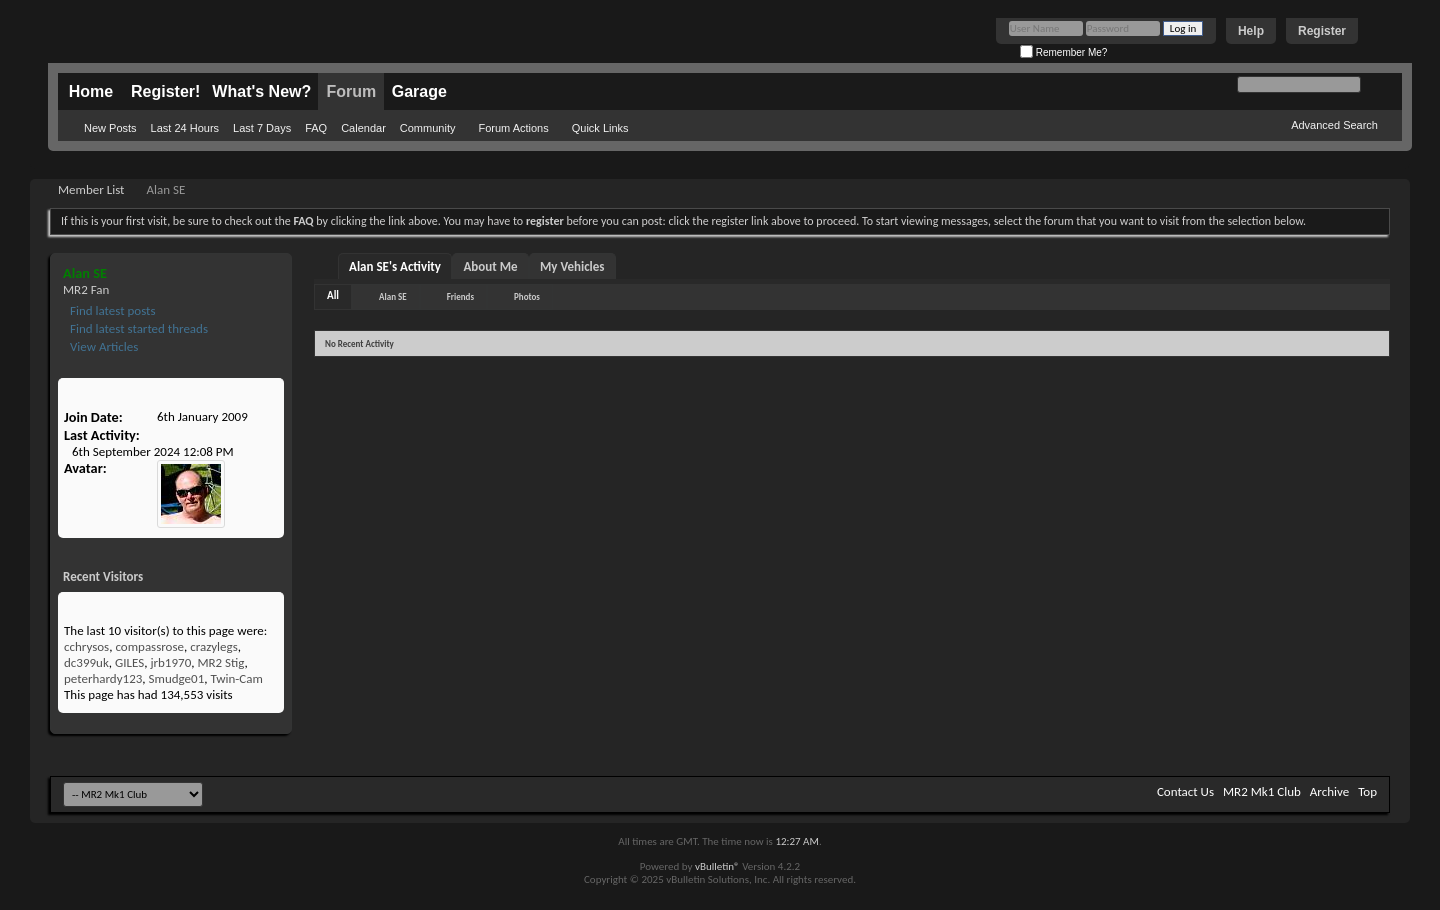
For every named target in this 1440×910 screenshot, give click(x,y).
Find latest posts (111, 310)
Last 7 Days (262, 128)
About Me (490, 266)
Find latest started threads (137, 328)
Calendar (363, 128)
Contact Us (1185, 791)
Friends (460, 296)
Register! (165, 91)
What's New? (261, 91)
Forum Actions (513, 128)
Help (1251, 31)
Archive (1329, 791)
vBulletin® (717, 866)
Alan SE (393, 296)
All (333, 295)
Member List (91, 189)
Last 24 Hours (185, 128)
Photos (527, 296)
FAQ (316, 128)
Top (1367, 791)
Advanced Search (1334, 125)
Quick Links (600, 128)
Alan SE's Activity (395, 266)
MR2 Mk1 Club (1262, 791)
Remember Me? (1063, 52)
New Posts (110, 128)
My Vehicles (572, 266)
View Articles (102, 346)
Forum (351, 91)
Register (1322, 31)
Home (91, 91)
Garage (419, 91)
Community (428, 128)
